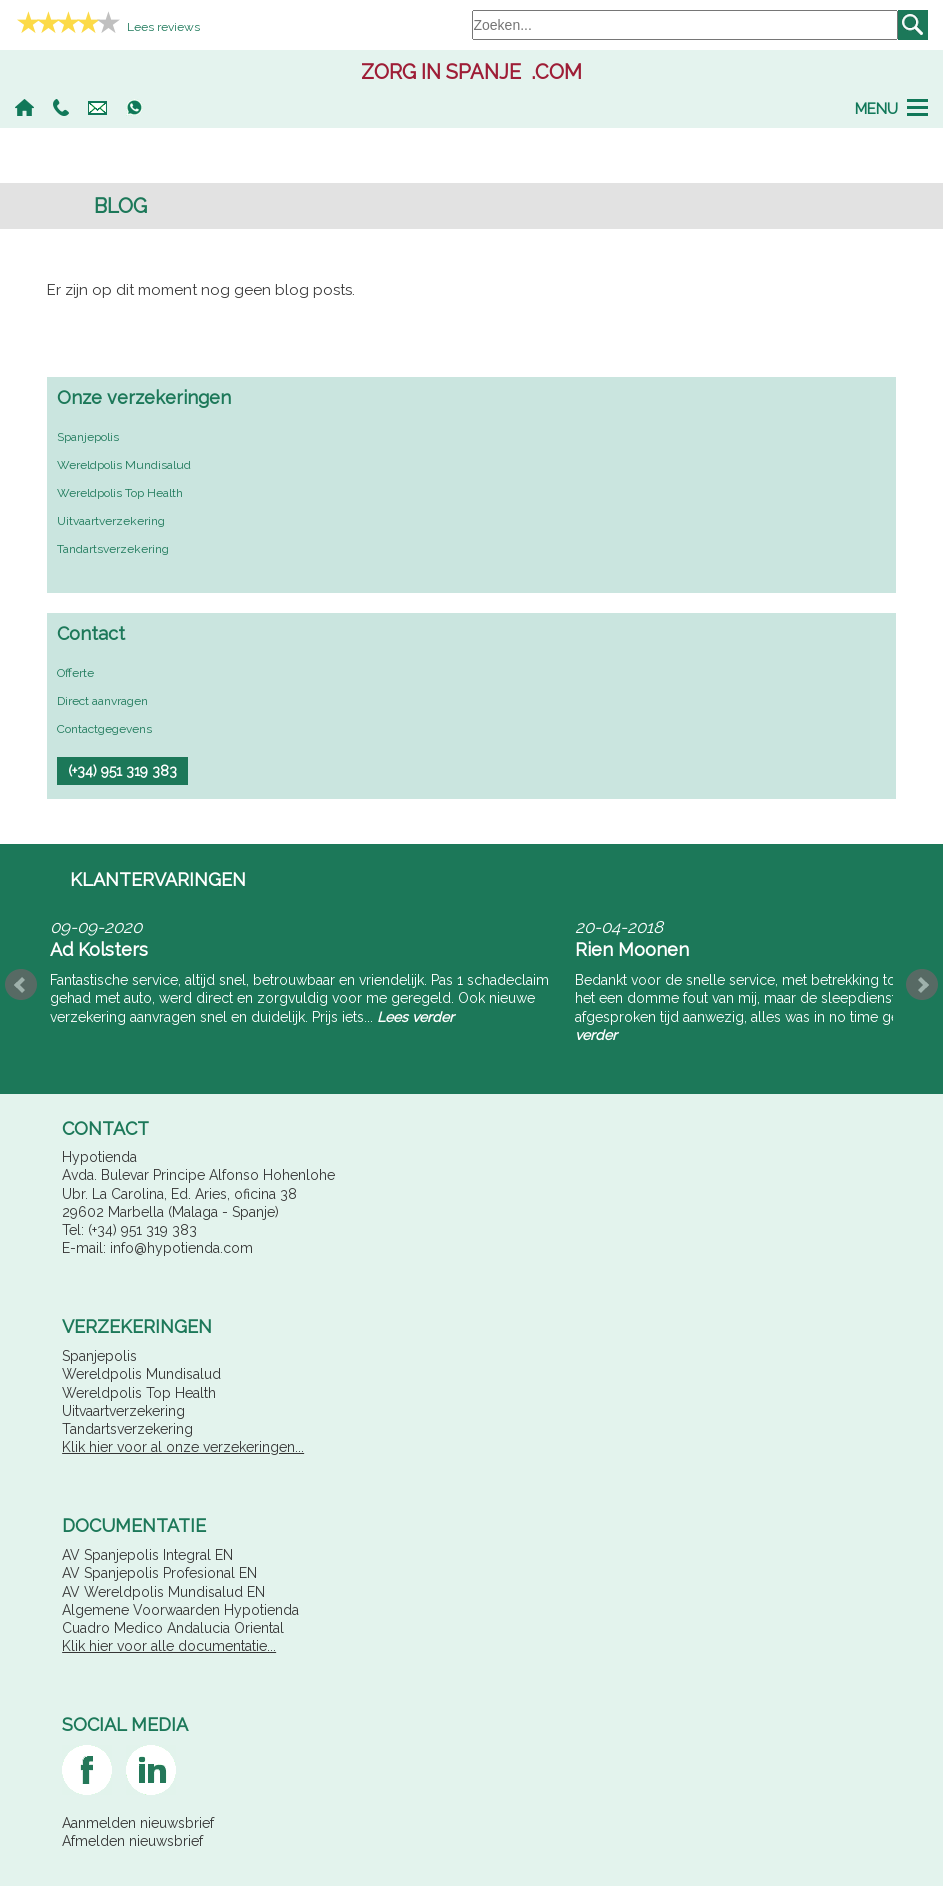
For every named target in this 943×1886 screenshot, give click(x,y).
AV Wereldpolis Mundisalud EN (163, 1592)
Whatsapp (134, 107)
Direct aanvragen (102, 701)
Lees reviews (163, 27)
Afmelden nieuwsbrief (132, 1841)
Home (24, 107)
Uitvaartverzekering (111, 521)
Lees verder (415, 1017)
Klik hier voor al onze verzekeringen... (183, 1447)
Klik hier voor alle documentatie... (169, 1646)
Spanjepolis (88, 437)
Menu (876, 108)
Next (922, 985)
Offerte (75, 673)
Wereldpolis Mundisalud (124, 465)
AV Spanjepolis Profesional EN (159, 1573)
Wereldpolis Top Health (120, 493)
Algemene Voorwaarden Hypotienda (180, 1610)
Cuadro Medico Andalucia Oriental (173, 1628)
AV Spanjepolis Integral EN (147, 1555)
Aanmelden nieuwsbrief (138, 1823)
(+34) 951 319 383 (61, 107)
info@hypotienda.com (97, 107)
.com (471, 72)
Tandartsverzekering (113, 549)
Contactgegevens (104, 729)
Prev (21, 985)
